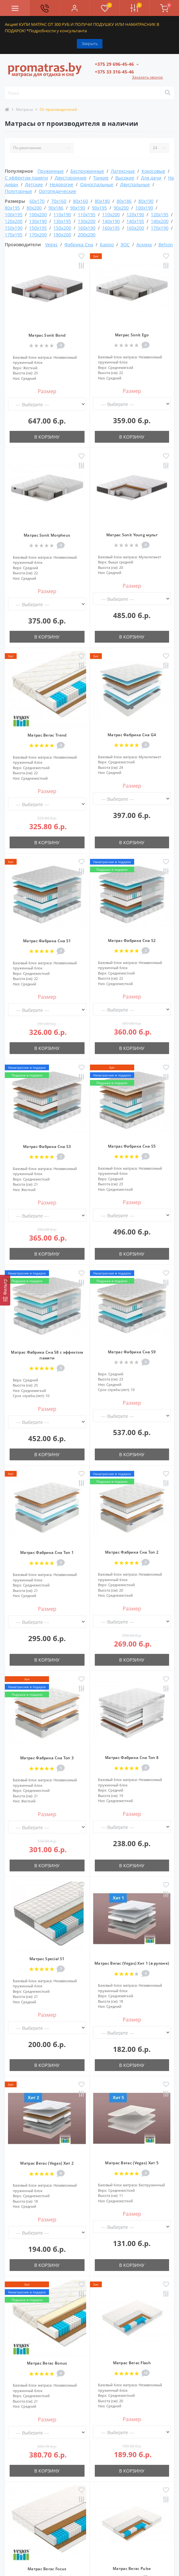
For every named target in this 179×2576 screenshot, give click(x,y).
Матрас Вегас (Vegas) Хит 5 (132, 2163)
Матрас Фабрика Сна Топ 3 (47, 1758)
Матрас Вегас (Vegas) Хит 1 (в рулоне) (131, 1963)
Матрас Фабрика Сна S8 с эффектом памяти (47, 1355)
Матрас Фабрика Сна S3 (47, 1146)
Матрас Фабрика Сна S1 (47, 941)
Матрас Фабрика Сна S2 (132, 940)
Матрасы (24, 109)
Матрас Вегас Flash (132, 2363)
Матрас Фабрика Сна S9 (132, 1352)
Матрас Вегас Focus (47, 2569)
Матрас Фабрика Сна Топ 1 (47, 1552)
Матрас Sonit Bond (46, 335)
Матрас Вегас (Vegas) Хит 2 (47, 2163)
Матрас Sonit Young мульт (132, 535)
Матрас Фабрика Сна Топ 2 (132, 1552)
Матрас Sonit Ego (132, 335)
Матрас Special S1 (46, 1958)
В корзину (47, 437)
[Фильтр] (5, 1290)
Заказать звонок (147, 77)
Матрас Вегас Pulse (132, 2568)
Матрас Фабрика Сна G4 (132, 735)
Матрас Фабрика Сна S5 (132, 1146)
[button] (74, 8)
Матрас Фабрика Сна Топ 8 (132, 1757)
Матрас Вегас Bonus (47, 2363)
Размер (47, 391)
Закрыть (90, 43)
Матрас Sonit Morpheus (47, 535)
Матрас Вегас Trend (47, 735)
